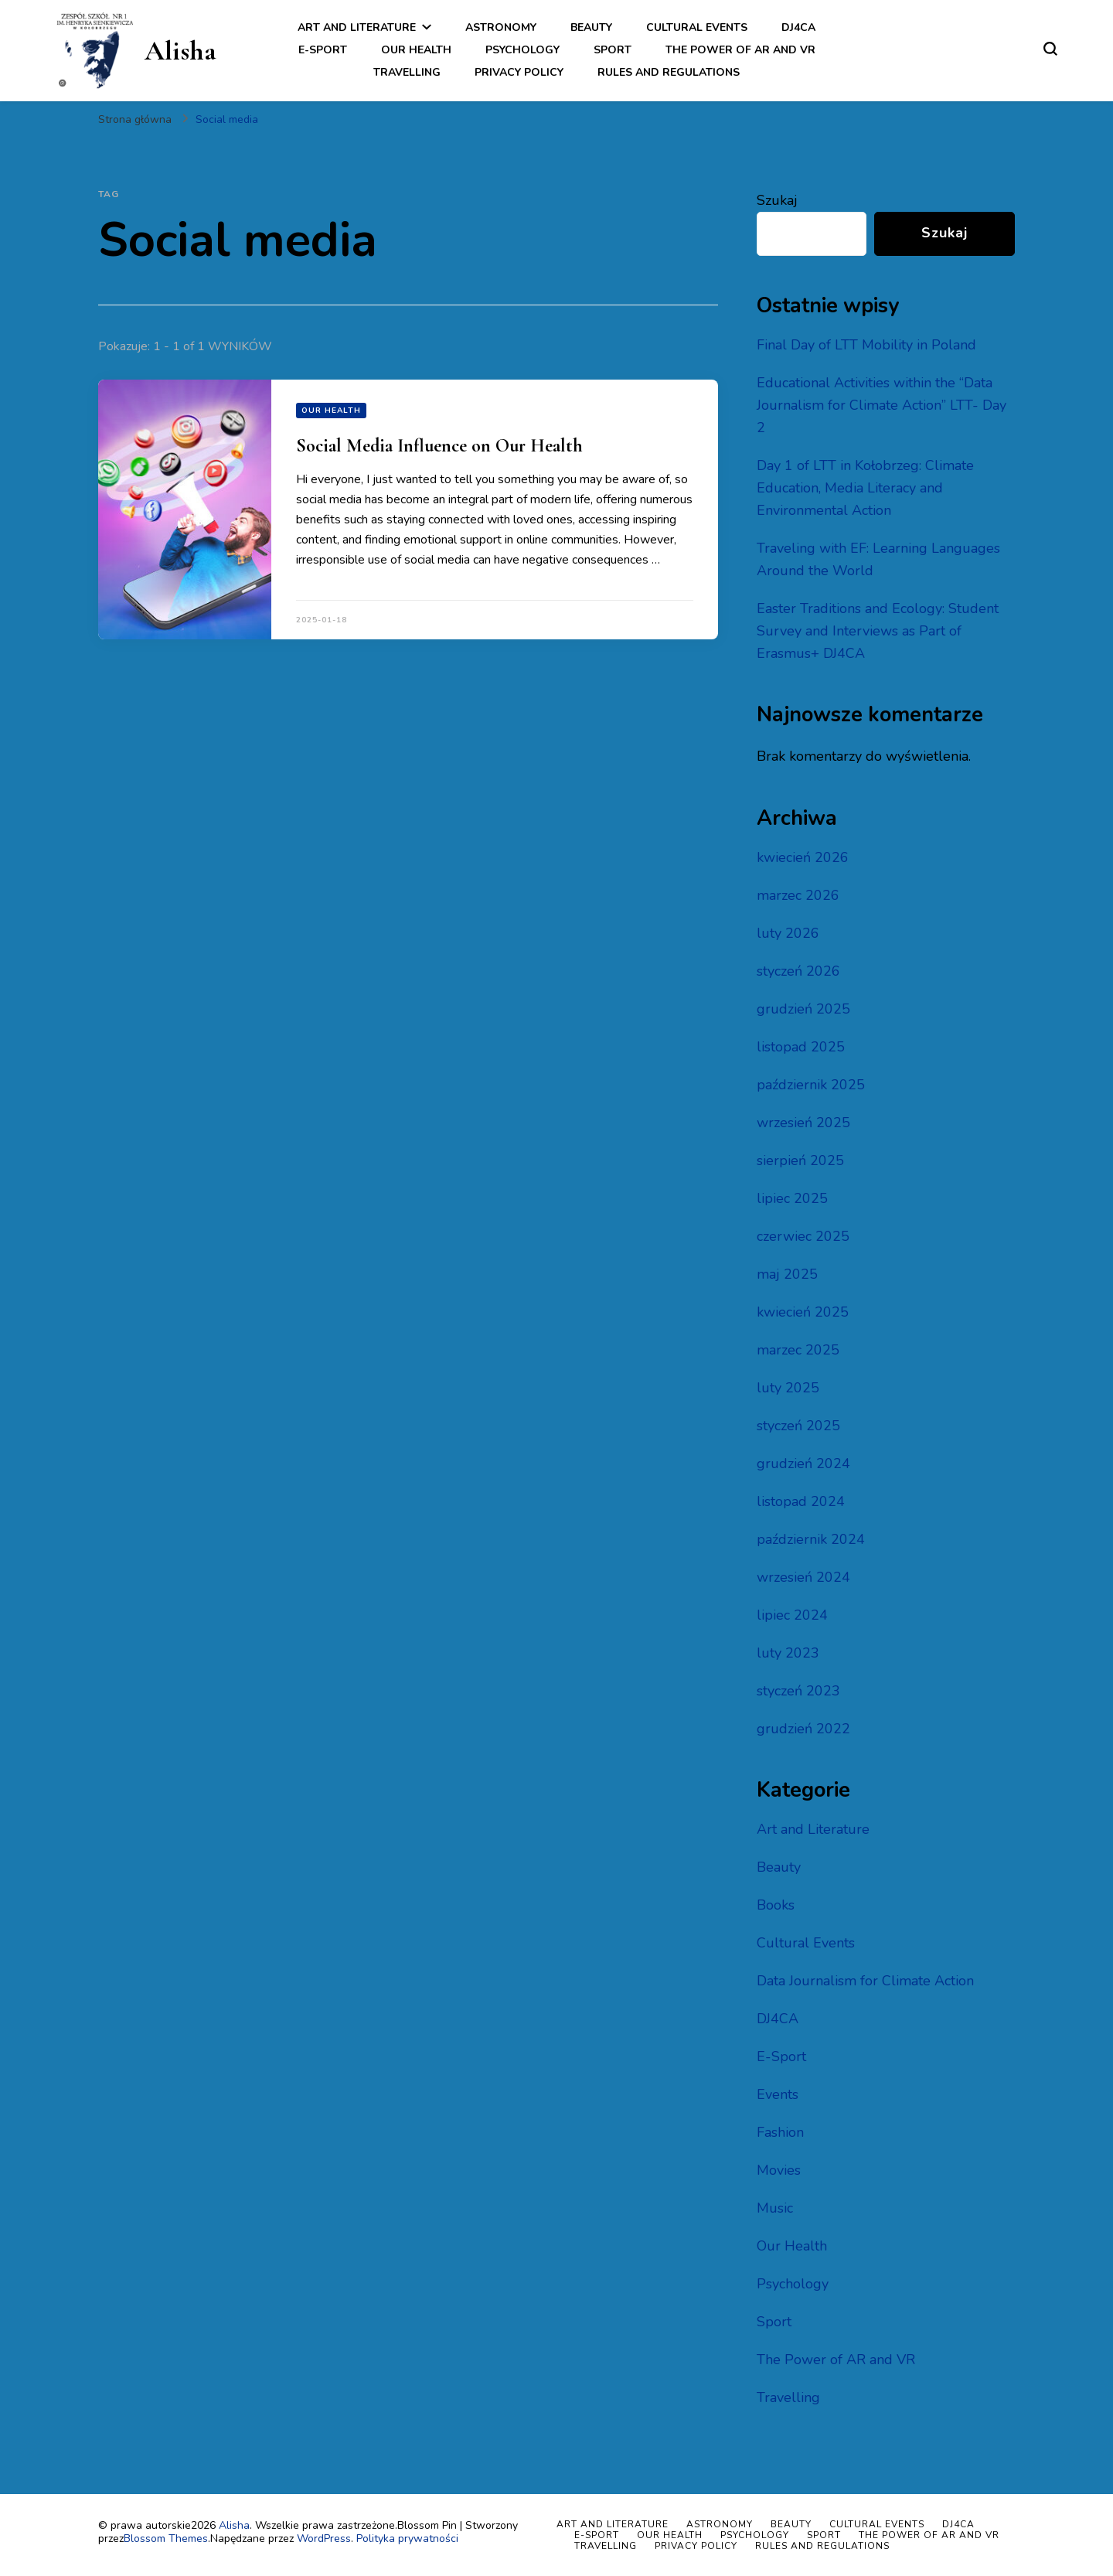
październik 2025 (811, 1084)
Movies (779, 2170)
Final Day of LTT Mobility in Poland (866, 345)
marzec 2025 (798, 1350)
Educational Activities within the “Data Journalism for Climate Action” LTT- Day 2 (881, 405)
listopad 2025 (801, 1047)
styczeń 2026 (798, 971)
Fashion (780, 2132)
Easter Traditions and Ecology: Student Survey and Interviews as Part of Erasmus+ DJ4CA (878, 631)
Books (776, 1905)
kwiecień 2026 (803, 857)
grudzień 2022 (803, 1728)
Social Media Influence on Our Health (439, 445)
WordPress (324, 2538)
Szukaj (777, 200)
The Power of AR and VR (740, 50)
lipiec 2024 (792, 1615)
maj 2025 (787, 1274)
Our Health (416, 50)
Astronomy (500, 27)
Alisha (180, 50)
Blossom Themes (166, 2538)
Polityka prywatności (407, 2538)
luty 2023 (788, 1653)
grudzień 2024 (803, 1463)
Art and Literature (357, 27)
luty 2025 (788, 1387)
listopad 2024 (801, 1501)
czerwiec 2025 (803, 1236)
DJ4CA (798, 27)
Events (777, 2094)
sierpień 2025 (800, 1160)
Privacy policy (519, 72)
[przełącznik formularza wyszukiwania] (1050, 49)
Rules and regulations (668, 72)
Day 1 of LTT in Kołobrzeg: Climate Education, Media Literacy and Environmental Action (865, 488)
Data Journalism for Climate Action (865, 1980)
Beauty (591, 27)
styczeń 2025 (798, 1425)
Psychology (522, 50)
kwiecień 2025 (803, 1312)
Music (775, 2208)
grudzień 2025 (803, 1009)
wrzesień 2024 (803, 1577)
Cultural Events (696, 27)
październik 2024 (811, 1539)
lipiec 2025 (792, 1198)
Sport (612, 50)
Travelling (407, 72)
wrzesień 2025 (803, 1122)
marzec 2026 (798, 895)
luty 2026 (788, 933)
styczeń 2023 (798, 1691)
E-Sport (322, 50)
